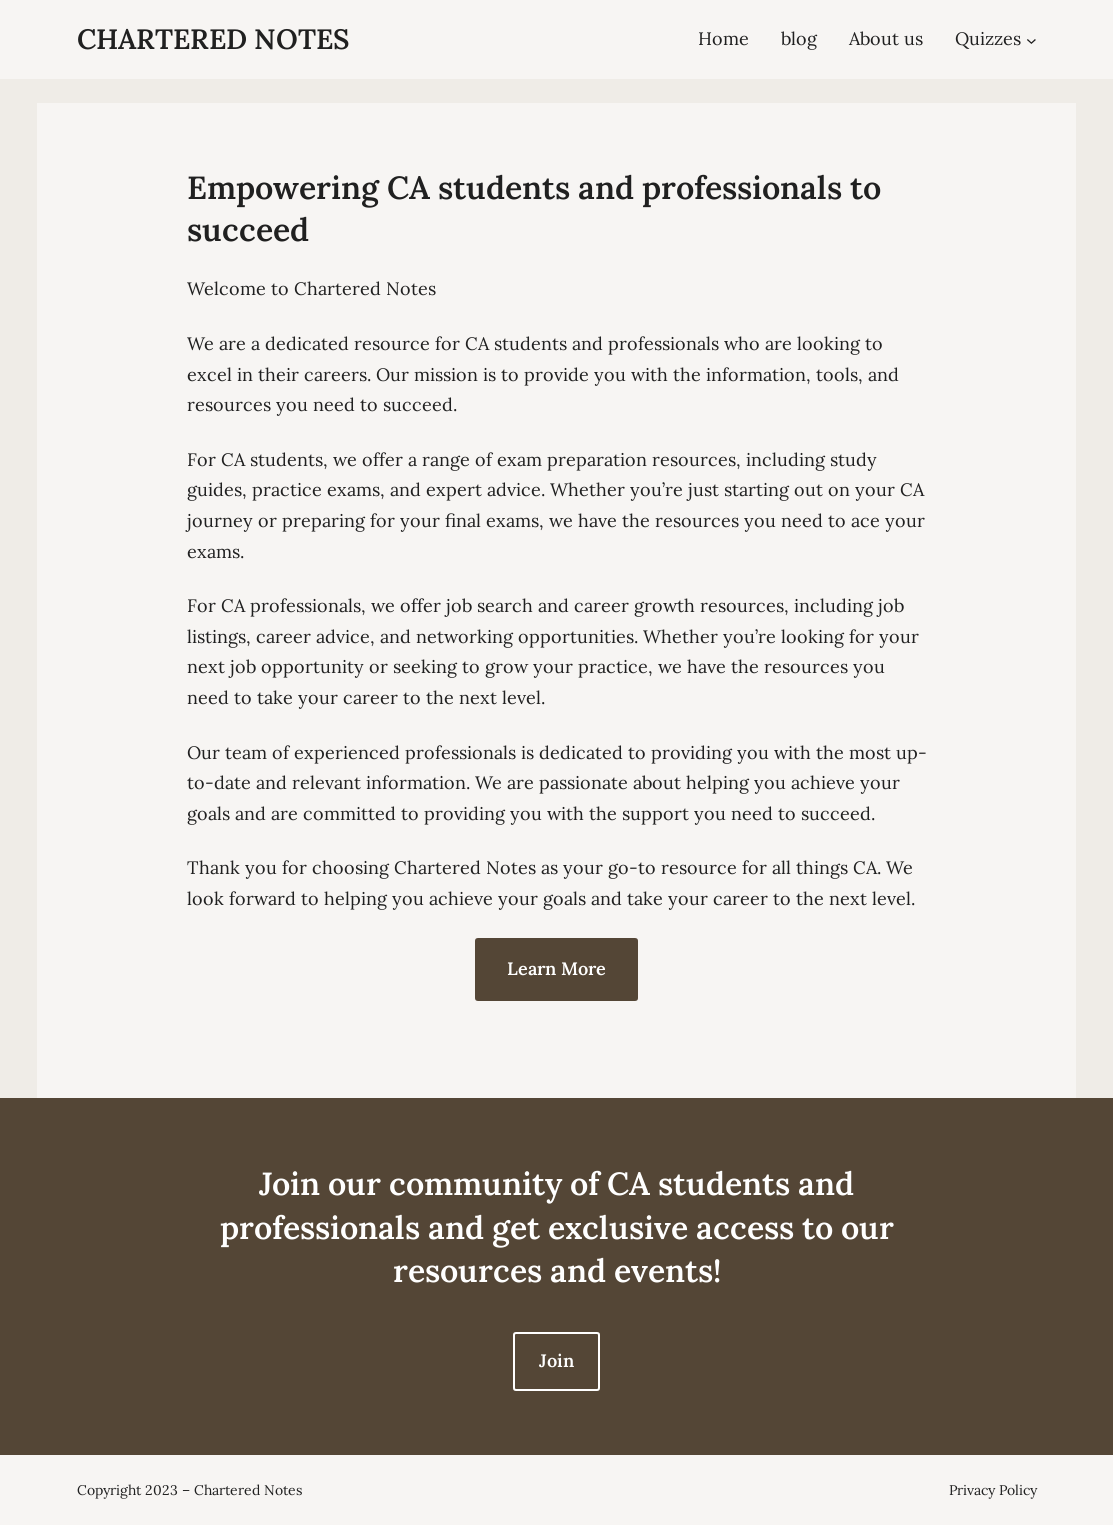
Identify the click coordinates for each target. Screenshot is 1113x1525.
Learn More (556, 968)
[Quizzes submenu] (1031, 39)
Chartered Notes (213, 39)
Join (556, 1360)
